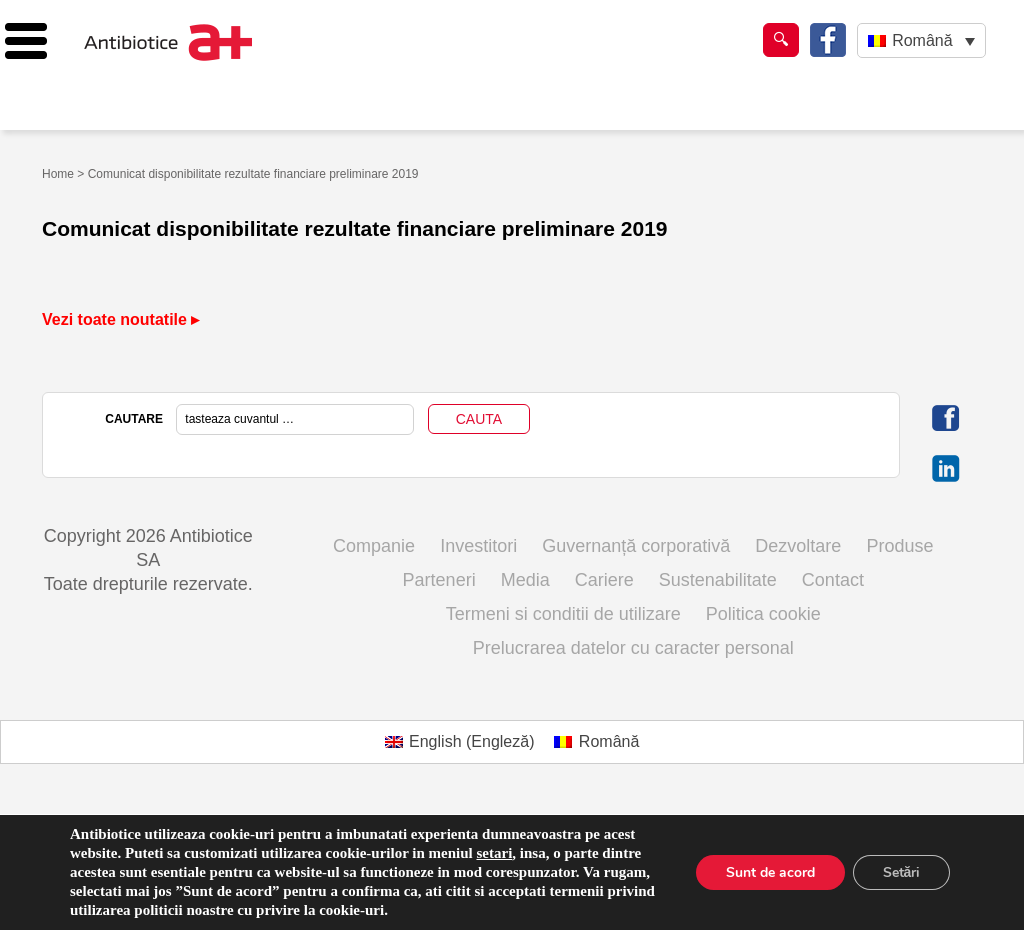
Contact (833, 580)
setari (494, 853)
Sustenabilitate (718, 580)
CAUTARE (134, 419)
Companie (374, 546)
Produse (899, 546)
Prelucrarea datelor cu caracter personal (633, 648)
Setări (901, 872)
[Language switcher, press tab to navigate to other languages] (921, 40)
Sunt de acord (769, 872)
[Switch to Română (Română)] (596, 742)
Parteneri (439, 580)
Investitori (478, 546)
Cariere (604, 580)
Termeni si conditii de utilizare (563, 614)
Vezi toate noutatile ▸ (120, 319)
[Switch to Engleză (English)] (460, 742)
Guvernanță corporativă (636, 546)
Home (58, 174)
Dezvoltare (798, 546)
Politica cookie (763, 614)
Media (525, 580)
